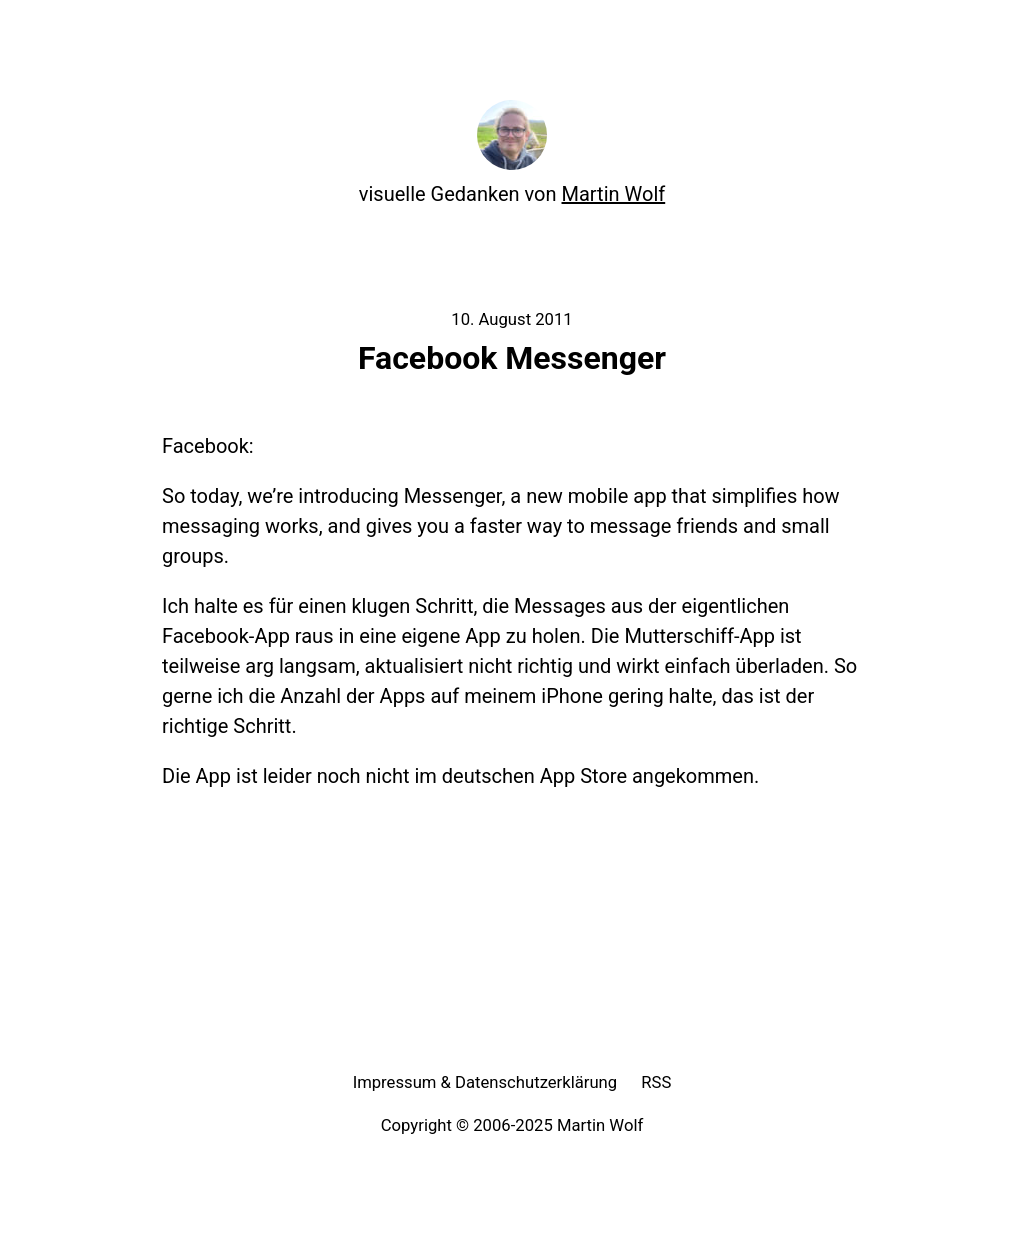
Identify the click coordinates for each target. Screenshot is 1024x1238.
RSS (656, 1082)
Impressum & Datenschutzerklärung (485, 1082)
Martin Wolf (614, 194)
